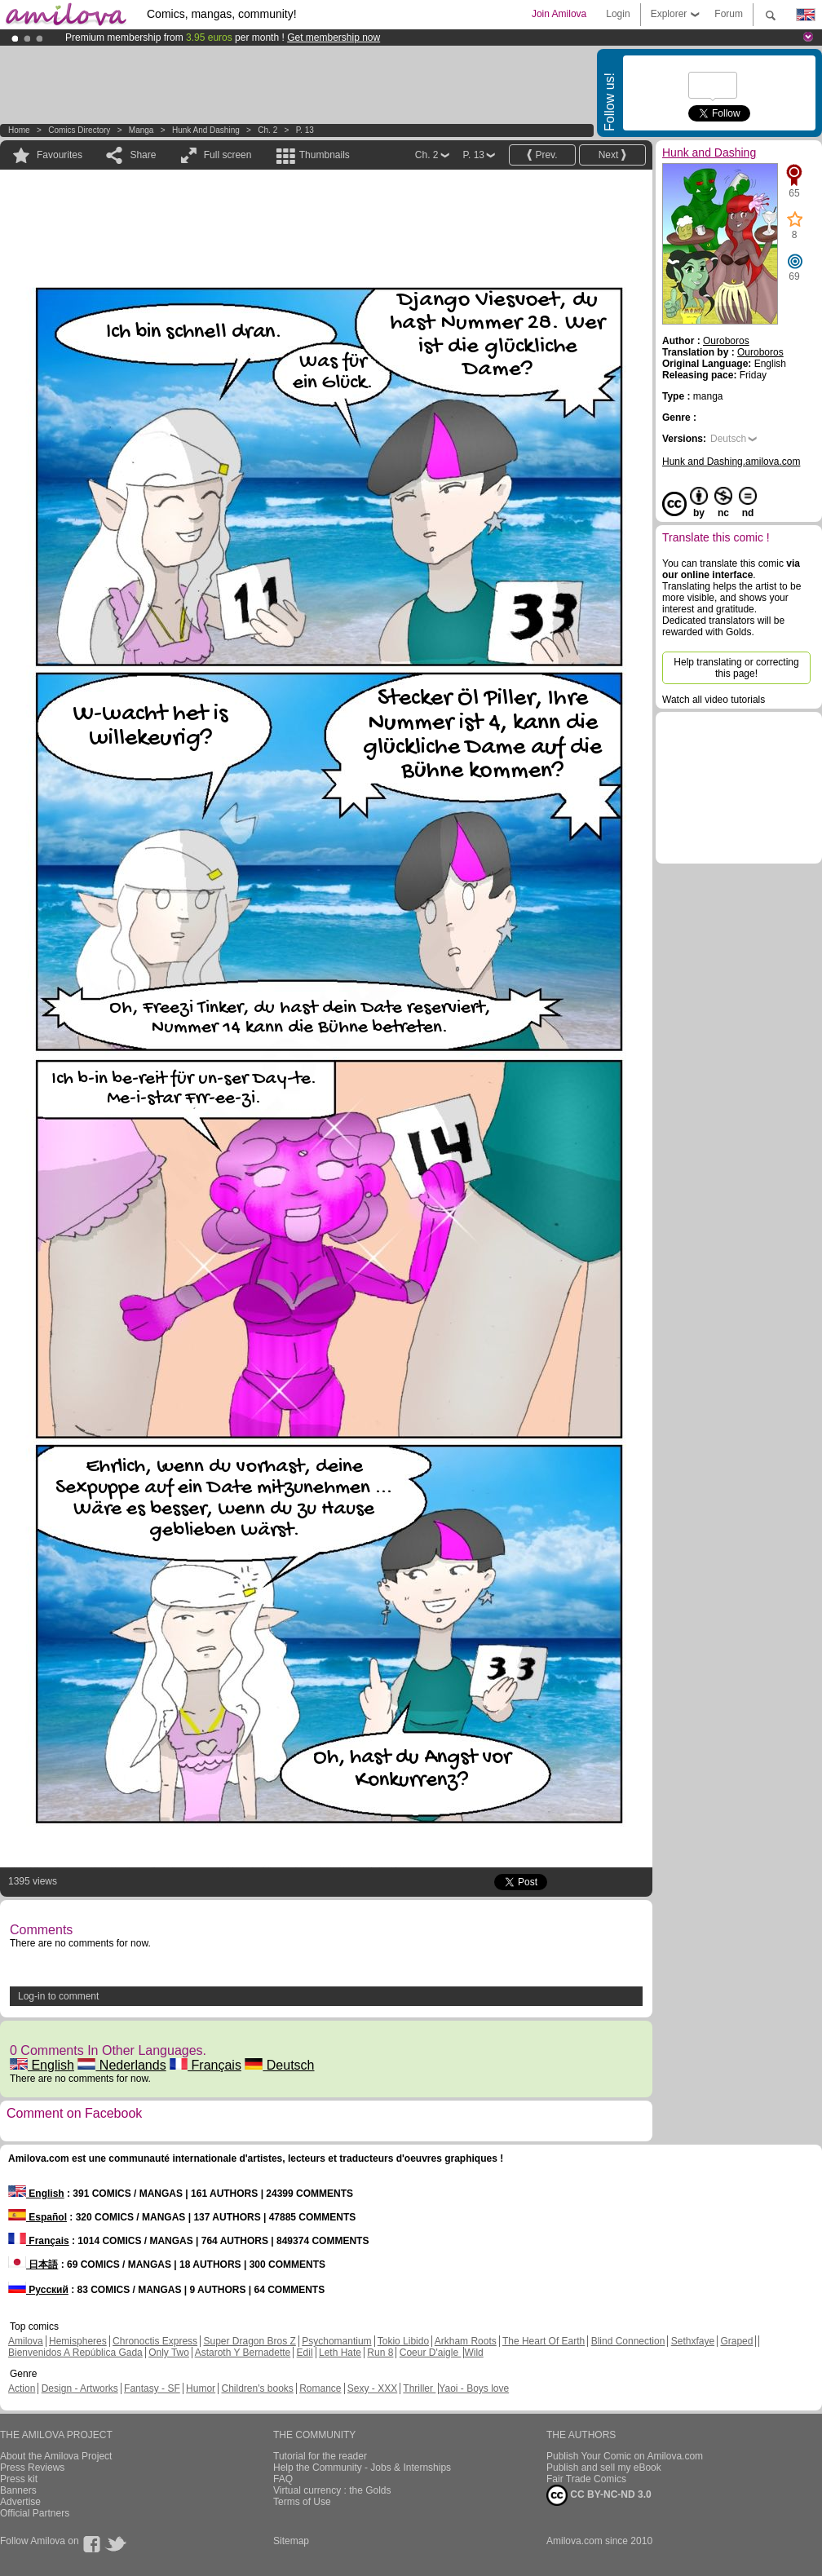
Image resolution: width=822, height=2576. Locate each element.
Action (21, 2388)
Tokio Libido (403, 2341)
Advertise (20, 2502)
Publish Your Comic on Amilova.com (624, 2456)
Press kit (19, 2479)
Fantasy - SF (152, 2388)
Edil (305, 2352)
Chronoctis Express (155, 2341)
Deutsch (279, 2065)
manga (141, 130)
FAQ (283, 2479)
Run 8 (380, 2352)
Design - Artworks (80, 2388)
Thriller (419, 2388)
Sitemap (291, 2541)
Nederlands (121, 2065)
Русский (38, 2289)
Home (19, 130)
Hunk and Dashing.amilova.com (731, 461)
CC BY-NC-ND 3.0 (599, 2495)
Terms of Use (302, 2502)
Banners (18, 2490)
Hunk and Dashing (206, 130)
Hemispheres (78, 2341)
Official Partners (34, 2513)
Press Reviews (32, 2467)
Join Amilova (559, 14)
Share (143, 155)
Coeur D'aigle (431, 2352)
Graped (736, 2341)
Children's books (257, 2388)
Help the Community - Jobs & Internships (362, 2467)
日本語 (33, 2264)
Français (205, 2065)
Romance (320, 2388)
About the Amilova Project (56, 2456)
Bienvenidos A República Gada (75, 2352)
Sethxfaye (692, 2341)
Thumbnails (324, 155)
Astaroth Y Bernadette (243, 2352)
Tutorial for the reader (320, 2456)
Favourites (59, 155)
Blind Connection (628, 2341)
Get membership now (333, 37)
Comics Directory (79, 130)
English (42, 2065)
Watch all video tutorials (713, 699)
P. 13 (305, 130)
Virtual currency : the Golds (332, 2490)
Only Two (168, 2352)
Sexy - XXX (372, 2388)
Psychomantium (336, 2341)
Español (37, 2217)
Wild (473, 2352)
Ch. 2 (267, 130)
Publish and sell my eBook (603, 2467)
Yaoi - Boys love (474, 2388)
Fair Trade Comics (586, 2479)
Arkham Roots (466, 2341)
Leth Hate (340, 2352)
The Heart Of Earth (543, 2341)
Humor (200, 2388)
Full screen (228, 155)
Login (618, 14)
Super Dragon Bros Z (249, 2341)
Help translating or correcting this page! (736, 667)
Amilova (25, 2341)
